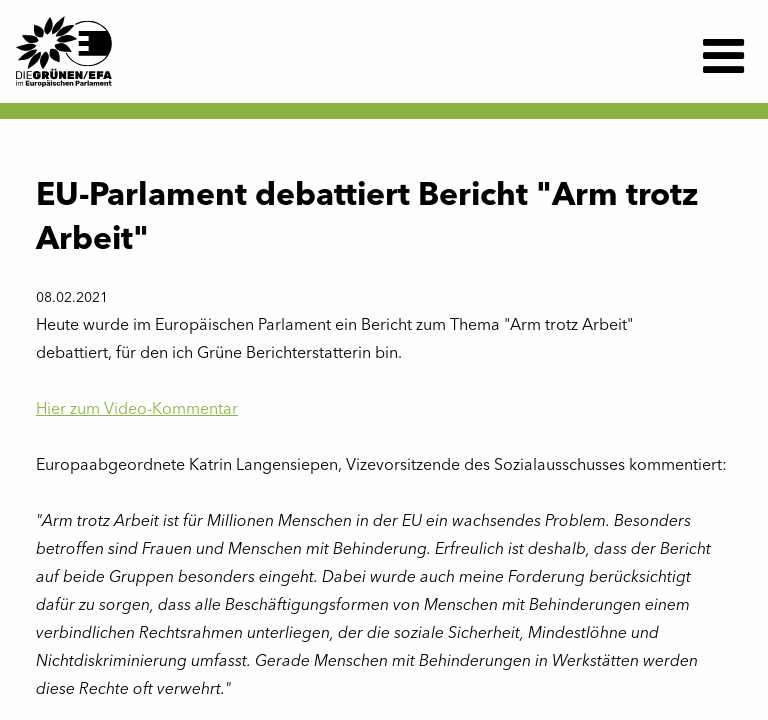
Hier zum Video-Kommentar (137, 410)
